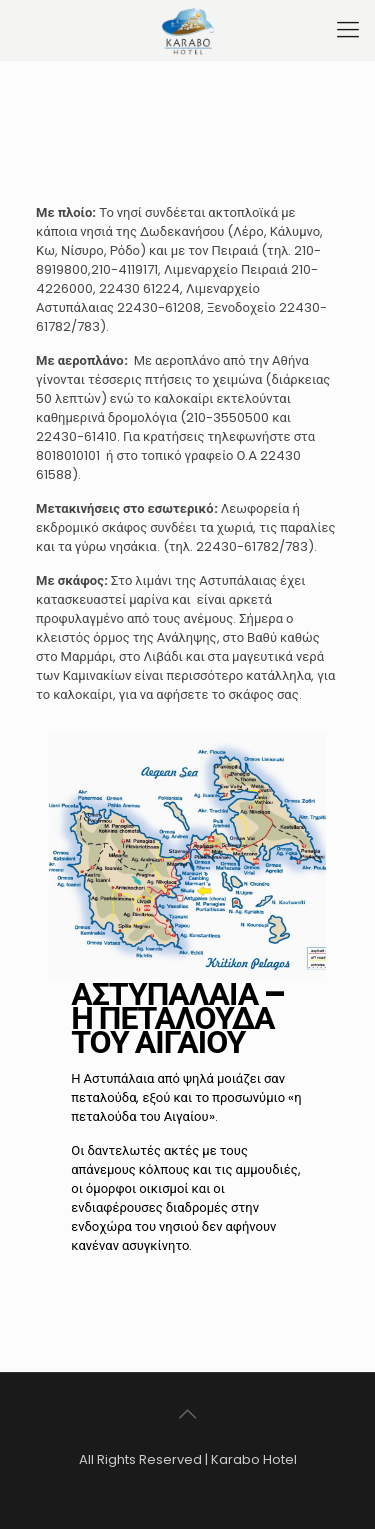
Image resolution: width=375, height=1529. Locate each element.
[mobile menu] (348, 30)
